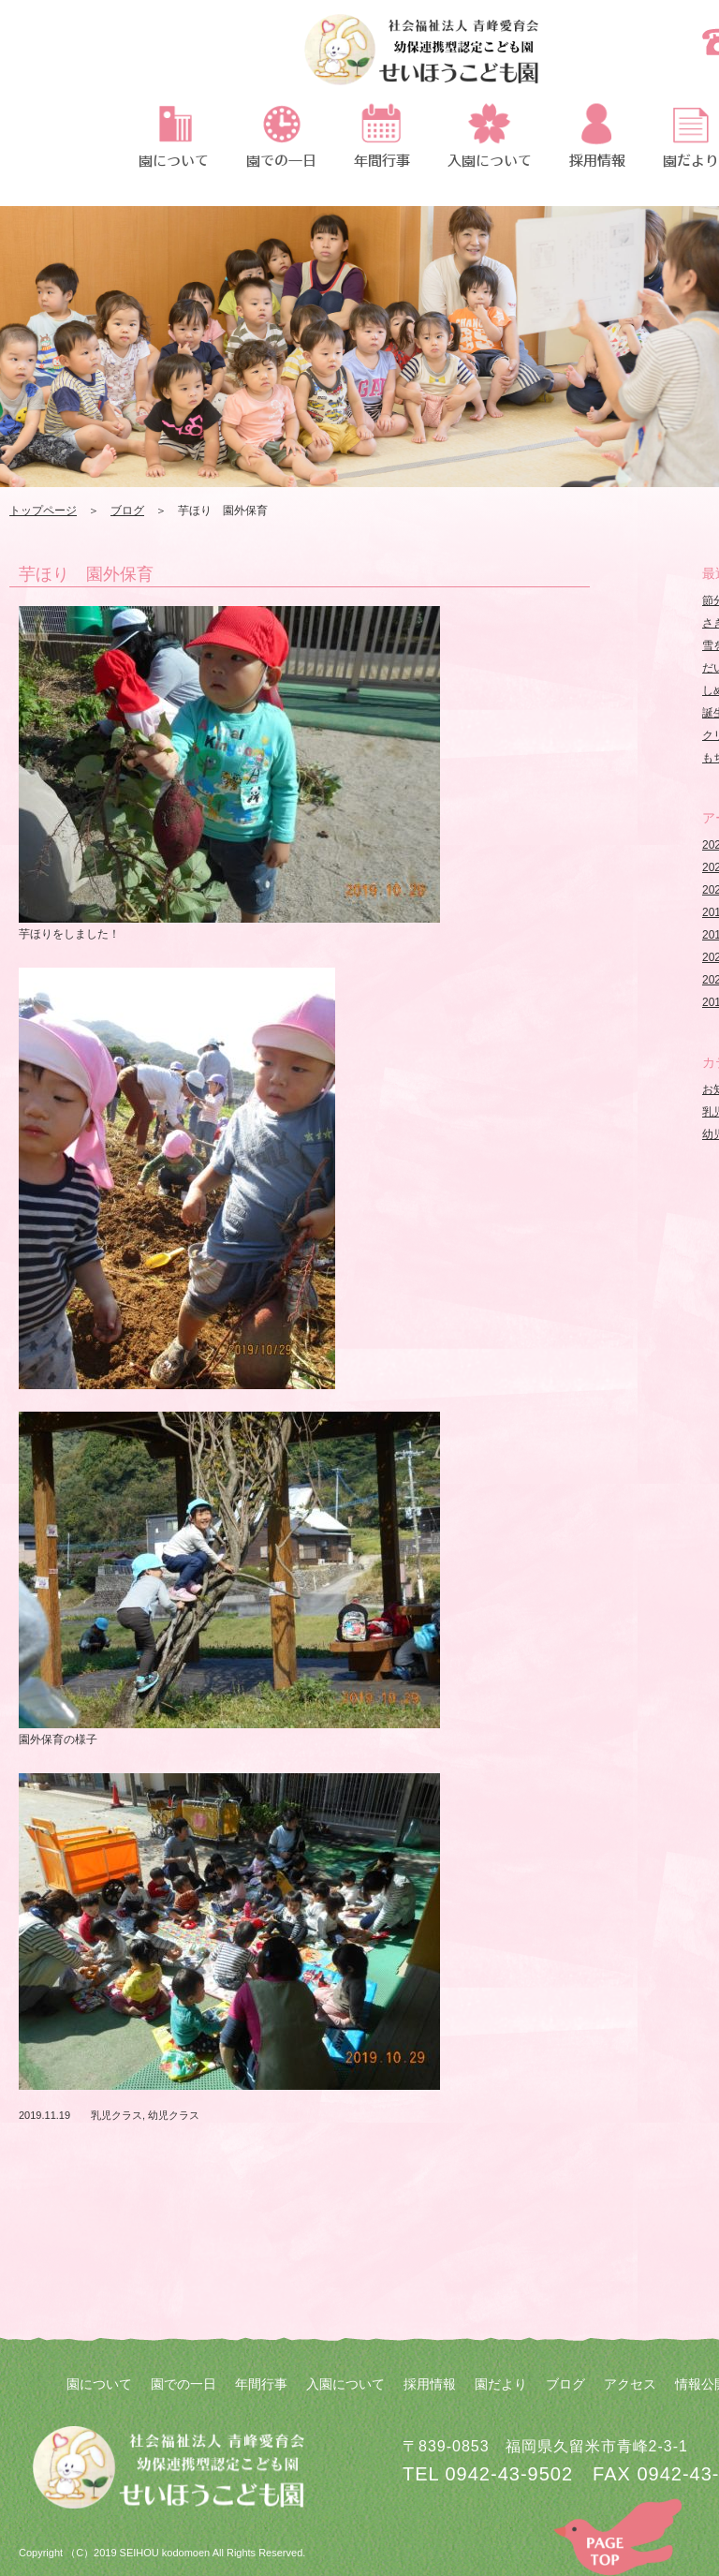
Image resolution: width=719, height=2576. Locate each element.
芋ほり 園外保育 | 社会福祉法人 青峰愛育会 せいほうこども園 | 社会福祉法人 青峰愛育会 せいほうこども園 (421, 61)
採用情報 (430, 2383)
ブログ (127, 510)
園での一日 (183, 2383)
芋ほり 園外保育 (86, 574)
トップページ (43, 510)
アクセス (630, 2383)
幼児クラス (173, 2115)
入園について (345, 2383)
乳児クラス (116, 2115)
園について (99, 2383)
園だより (501, 2383)
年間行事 (261, 2383)
